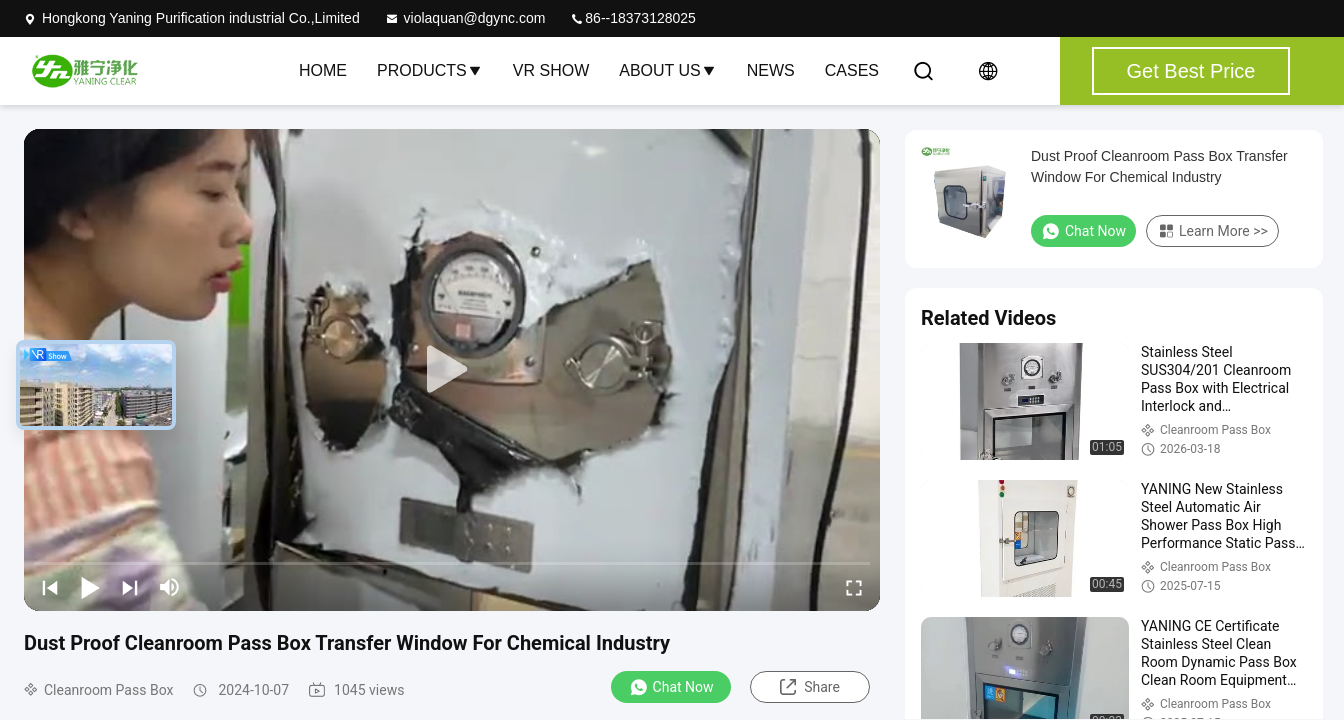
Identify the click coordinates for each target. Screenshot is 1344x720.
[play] (452, 370)
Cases (852, 70)
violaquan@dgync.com (465, 18)
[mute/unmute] (170, 587)
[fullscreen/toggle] (854, 587)
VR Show (551, 70)
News (771, 70)
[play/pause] (90, 587)
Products (430, 70)
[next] (130, 587)
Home (323, 70)
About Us (668, 70)
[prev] (50, 587)
